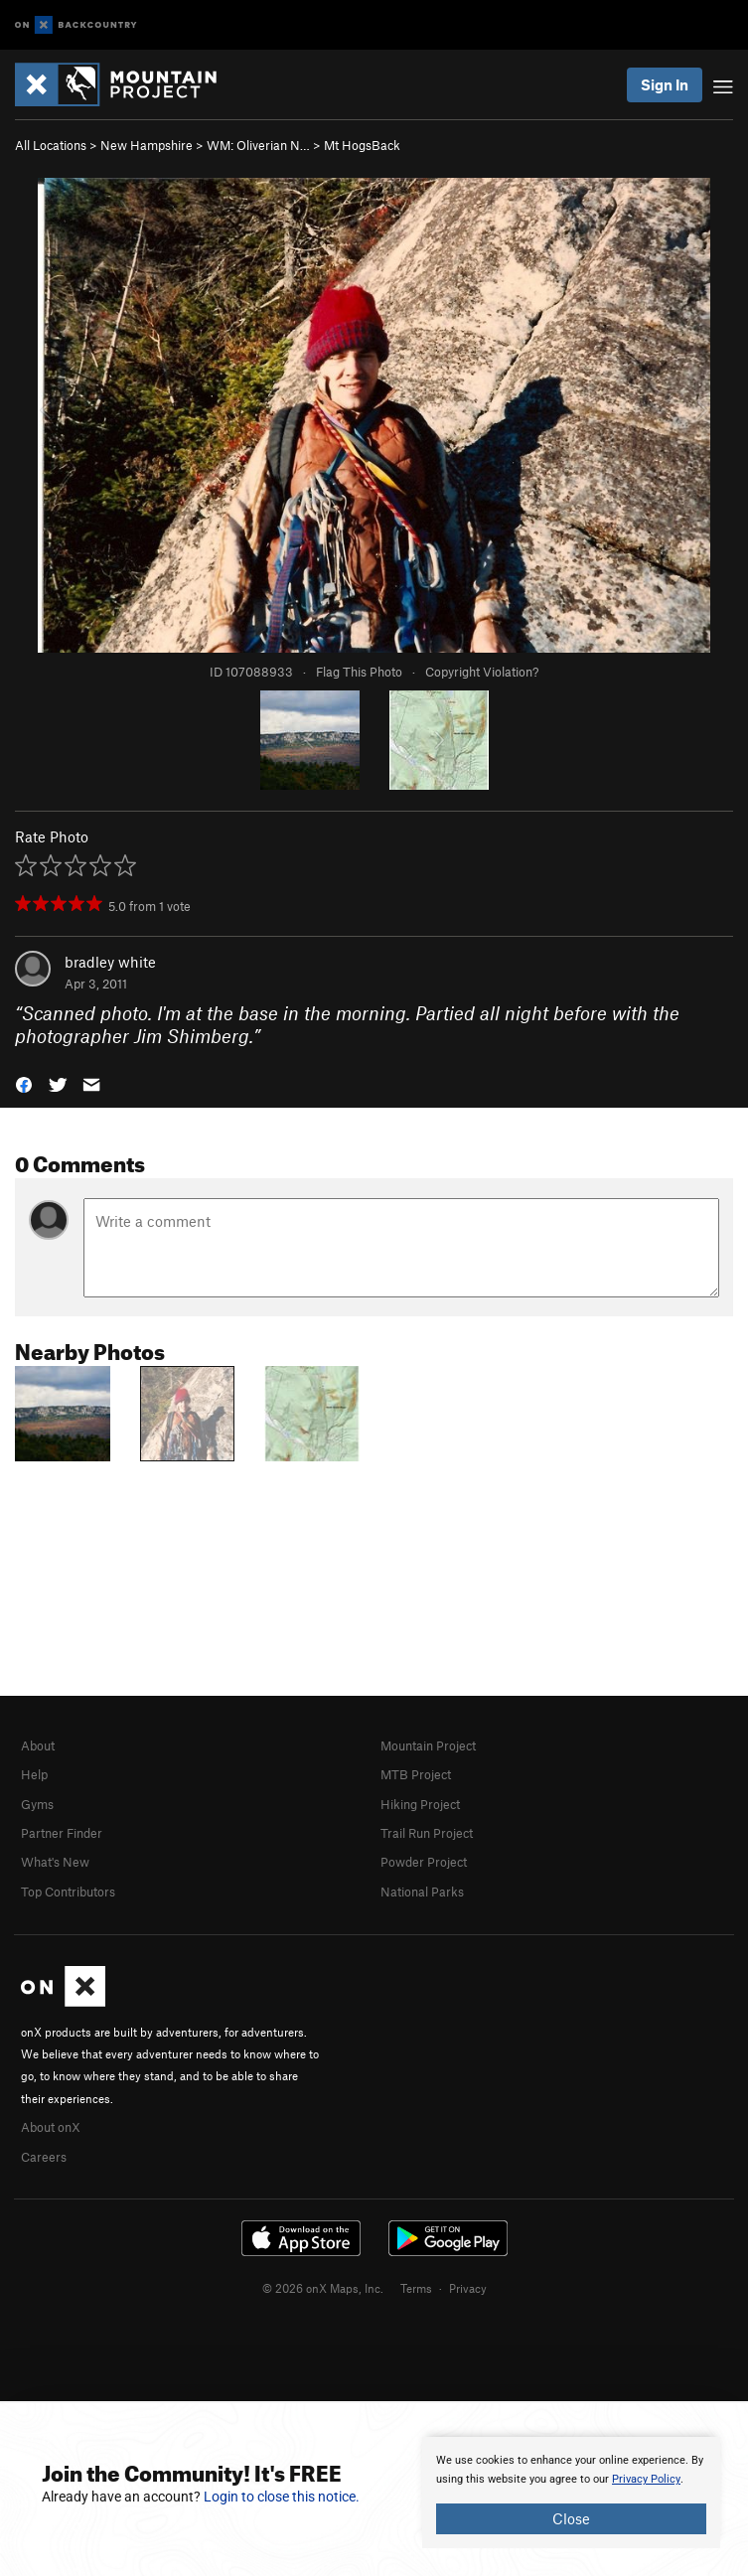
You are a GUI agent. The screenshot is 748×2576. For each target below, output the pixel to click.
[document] (571, 2492)
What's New (55, 1862)
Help (34, 1774)
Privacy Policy (646, 2479)
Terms (416, 2288)
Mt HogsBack (362, 145)
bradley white (110, 962)
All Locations (50, 145)
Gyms (37, 1804)
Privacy (468, 2288)
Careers (44, 2157)
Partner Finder (61, 1833)
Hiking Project (420, 1804)
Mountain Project (428, 1745)
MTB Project (415, 1774)
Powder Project (423, 1862)
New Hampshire (146, 145)
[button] (24, 1082)
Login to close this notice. (282, 2496)
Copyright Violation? (481, 672)
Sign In (664, 84)
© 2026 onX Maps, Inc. (322, 2288)
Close (571, 2518)
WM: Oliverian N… (258, 145)
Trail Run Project (426, 1833)
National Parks (422, 1891)
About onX (50, 2127)
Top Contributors (68, 1891)
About (38, 1745)
